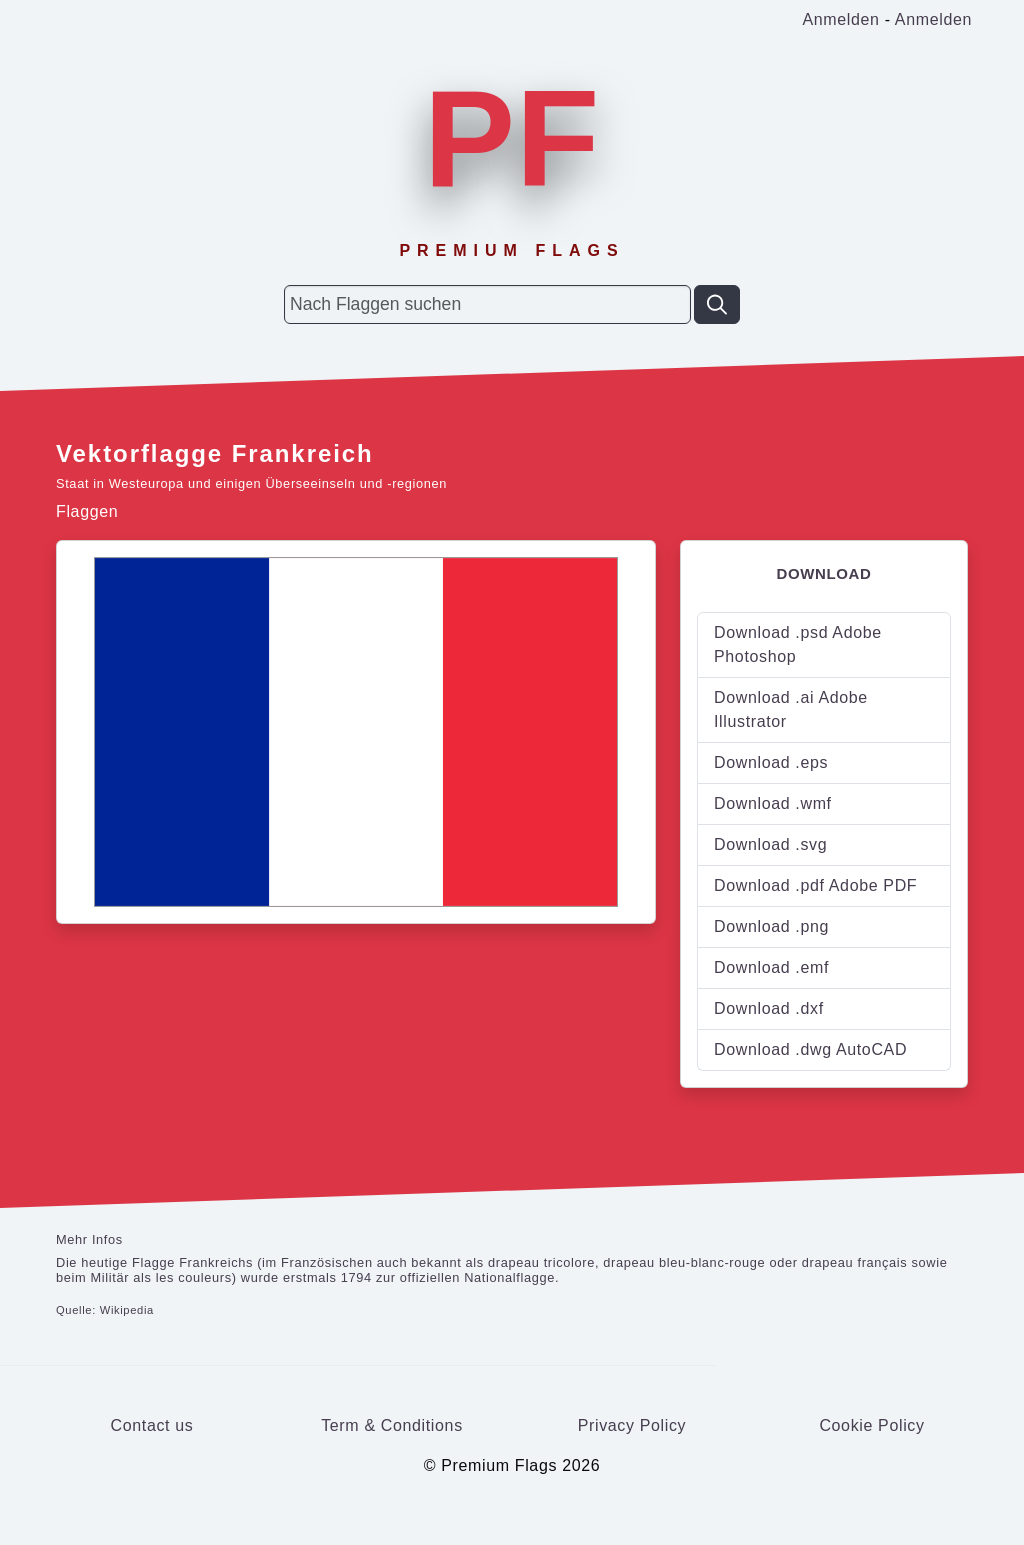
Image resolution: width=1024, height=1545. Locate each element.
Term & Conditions (392, 1425)
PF (512, 138)
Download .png (771, 926)
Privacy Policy (632, 1425)
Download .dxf (769, 1008)
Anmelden (840, 19)
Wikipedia (127, 1310)
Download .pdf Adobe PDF (815, 885)
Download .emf (771, 967)
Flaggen (87, 511)
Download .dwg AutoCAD (810, 1049)
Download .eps (771, 762)
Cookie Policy (871, 1425)
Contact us (152, 1425)
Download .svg (770, 844)
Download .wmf (773, 803)
